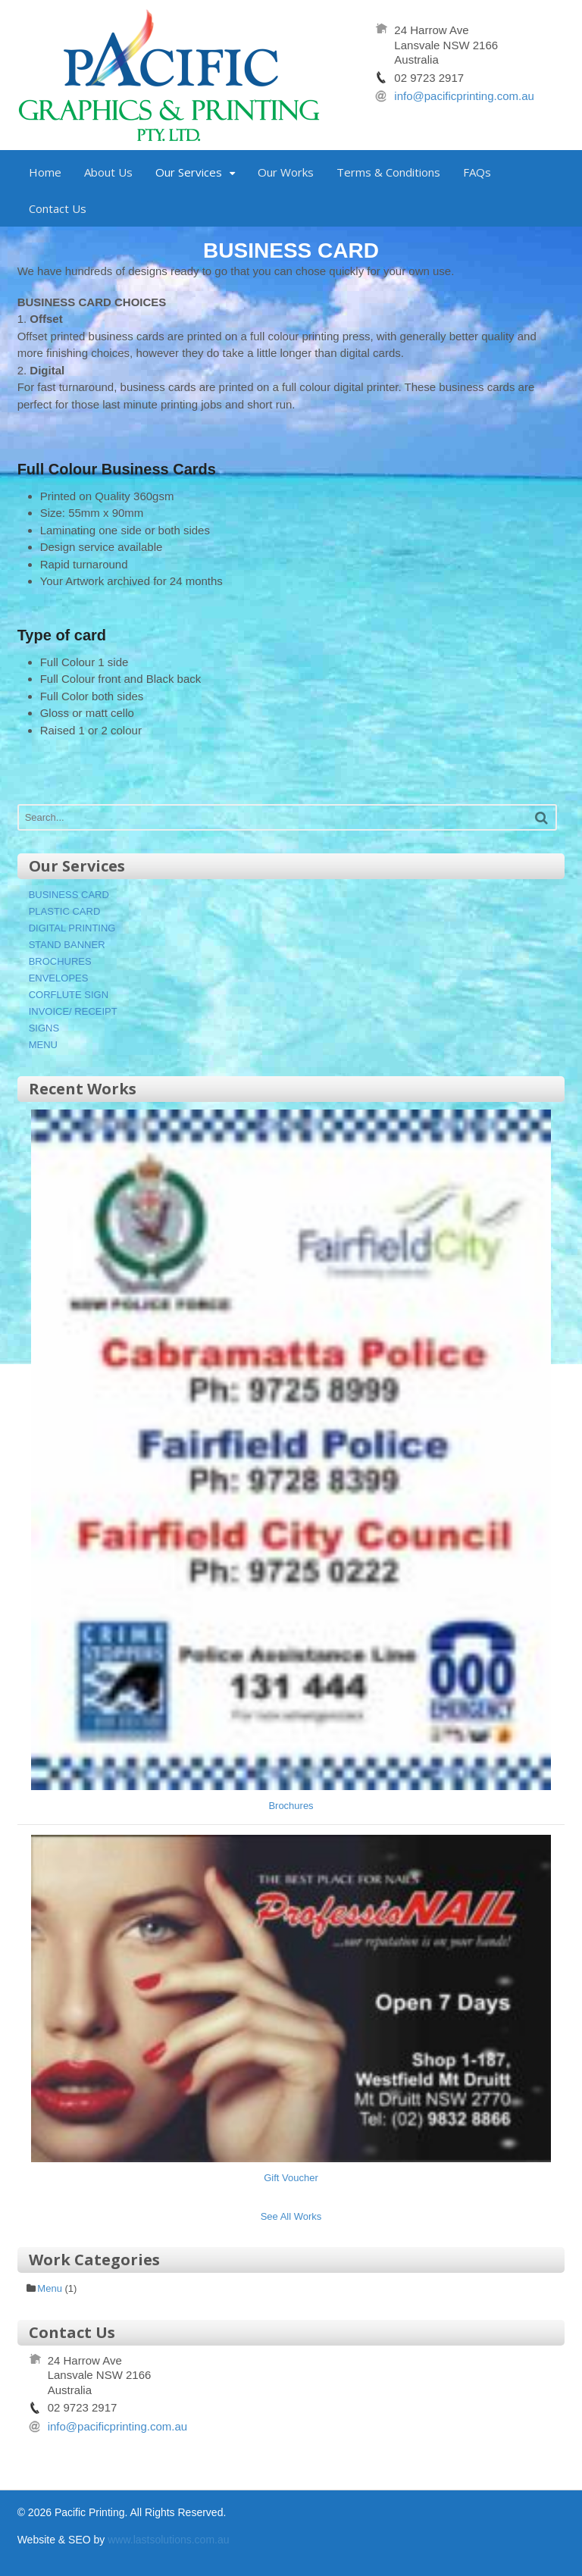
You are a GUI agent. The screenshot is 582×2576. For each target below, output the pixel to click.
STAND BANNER (67, 944)
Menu (49, 2288)
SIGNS (44, 1028)
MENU (43, 1044)
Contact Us (57, 208)
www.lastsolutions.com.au (168, 2540)
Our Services (188, 172)
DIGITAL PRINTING (72, 928)
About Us (108, 172)
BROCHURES (60, 961)
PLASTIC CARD (65, 911)
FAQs (477, 172)
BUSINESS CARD (69, 894)
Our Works (286, 172)
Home (45, 172)
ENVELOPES (59, 978)
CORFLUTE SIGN (68, 994)
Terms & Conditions (388, 172)
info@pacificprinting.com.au (464, 95)
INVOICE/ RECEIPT (73, 1011)
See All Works (291, 2216)
